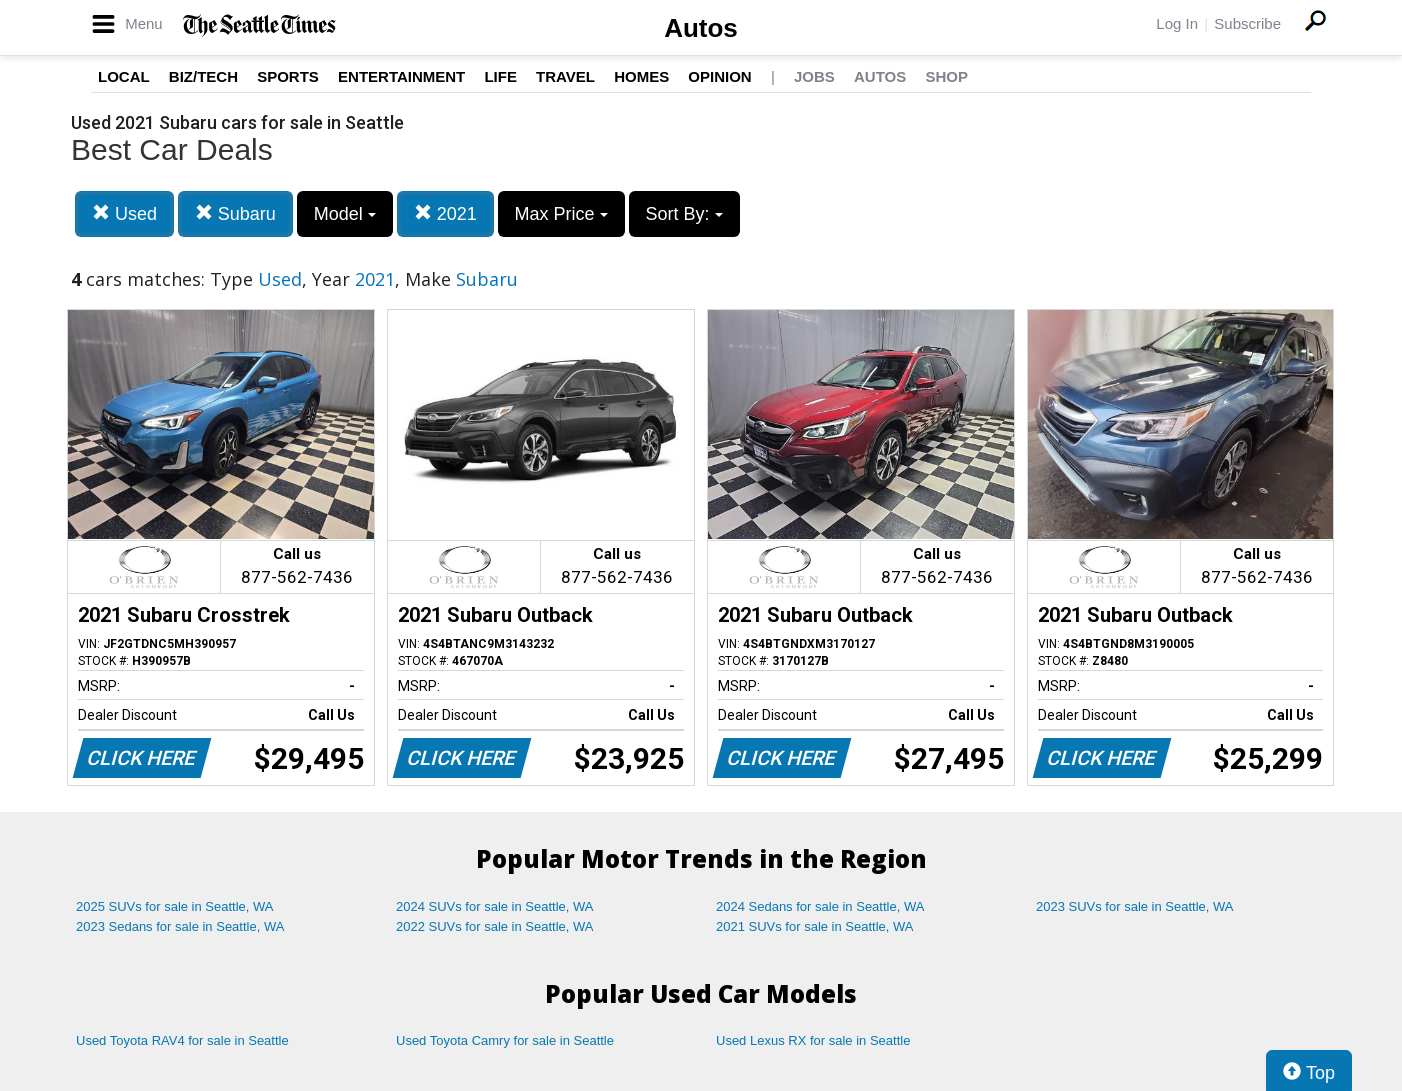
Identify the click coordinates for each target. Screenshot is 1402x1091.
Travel (565, 76)
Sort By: (684, 214)
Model (345, 214)
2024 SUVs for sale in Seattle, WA (495, 906)
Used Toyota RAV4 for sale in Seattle (182, 1040)
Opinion (719, 76)
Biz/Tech (203, 76)
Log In (1177, 23)
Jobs (814, 76)
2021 (445, 213)
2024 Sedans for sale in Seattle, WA (820, 906)
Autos (701, 28)
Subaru (235, 213)
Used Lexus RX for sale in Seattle (813, 1040)
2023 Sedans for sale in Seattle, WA (180, 926)
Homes (641, 76)
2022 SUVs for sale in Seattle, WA (495, 926)
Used (124, 213)
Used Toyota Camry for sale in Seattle (505, 1040)
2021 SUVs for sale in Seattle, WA (815, 926)
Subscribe (1247, 23)
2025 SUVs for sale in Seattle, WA (175, 906)
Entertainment (401, 76)
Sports (288, 76)
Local (124, 76)
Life (500, 76)
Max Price (561, 214)
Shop (946, 76)
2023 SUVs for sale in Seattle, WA (1135, 906)
